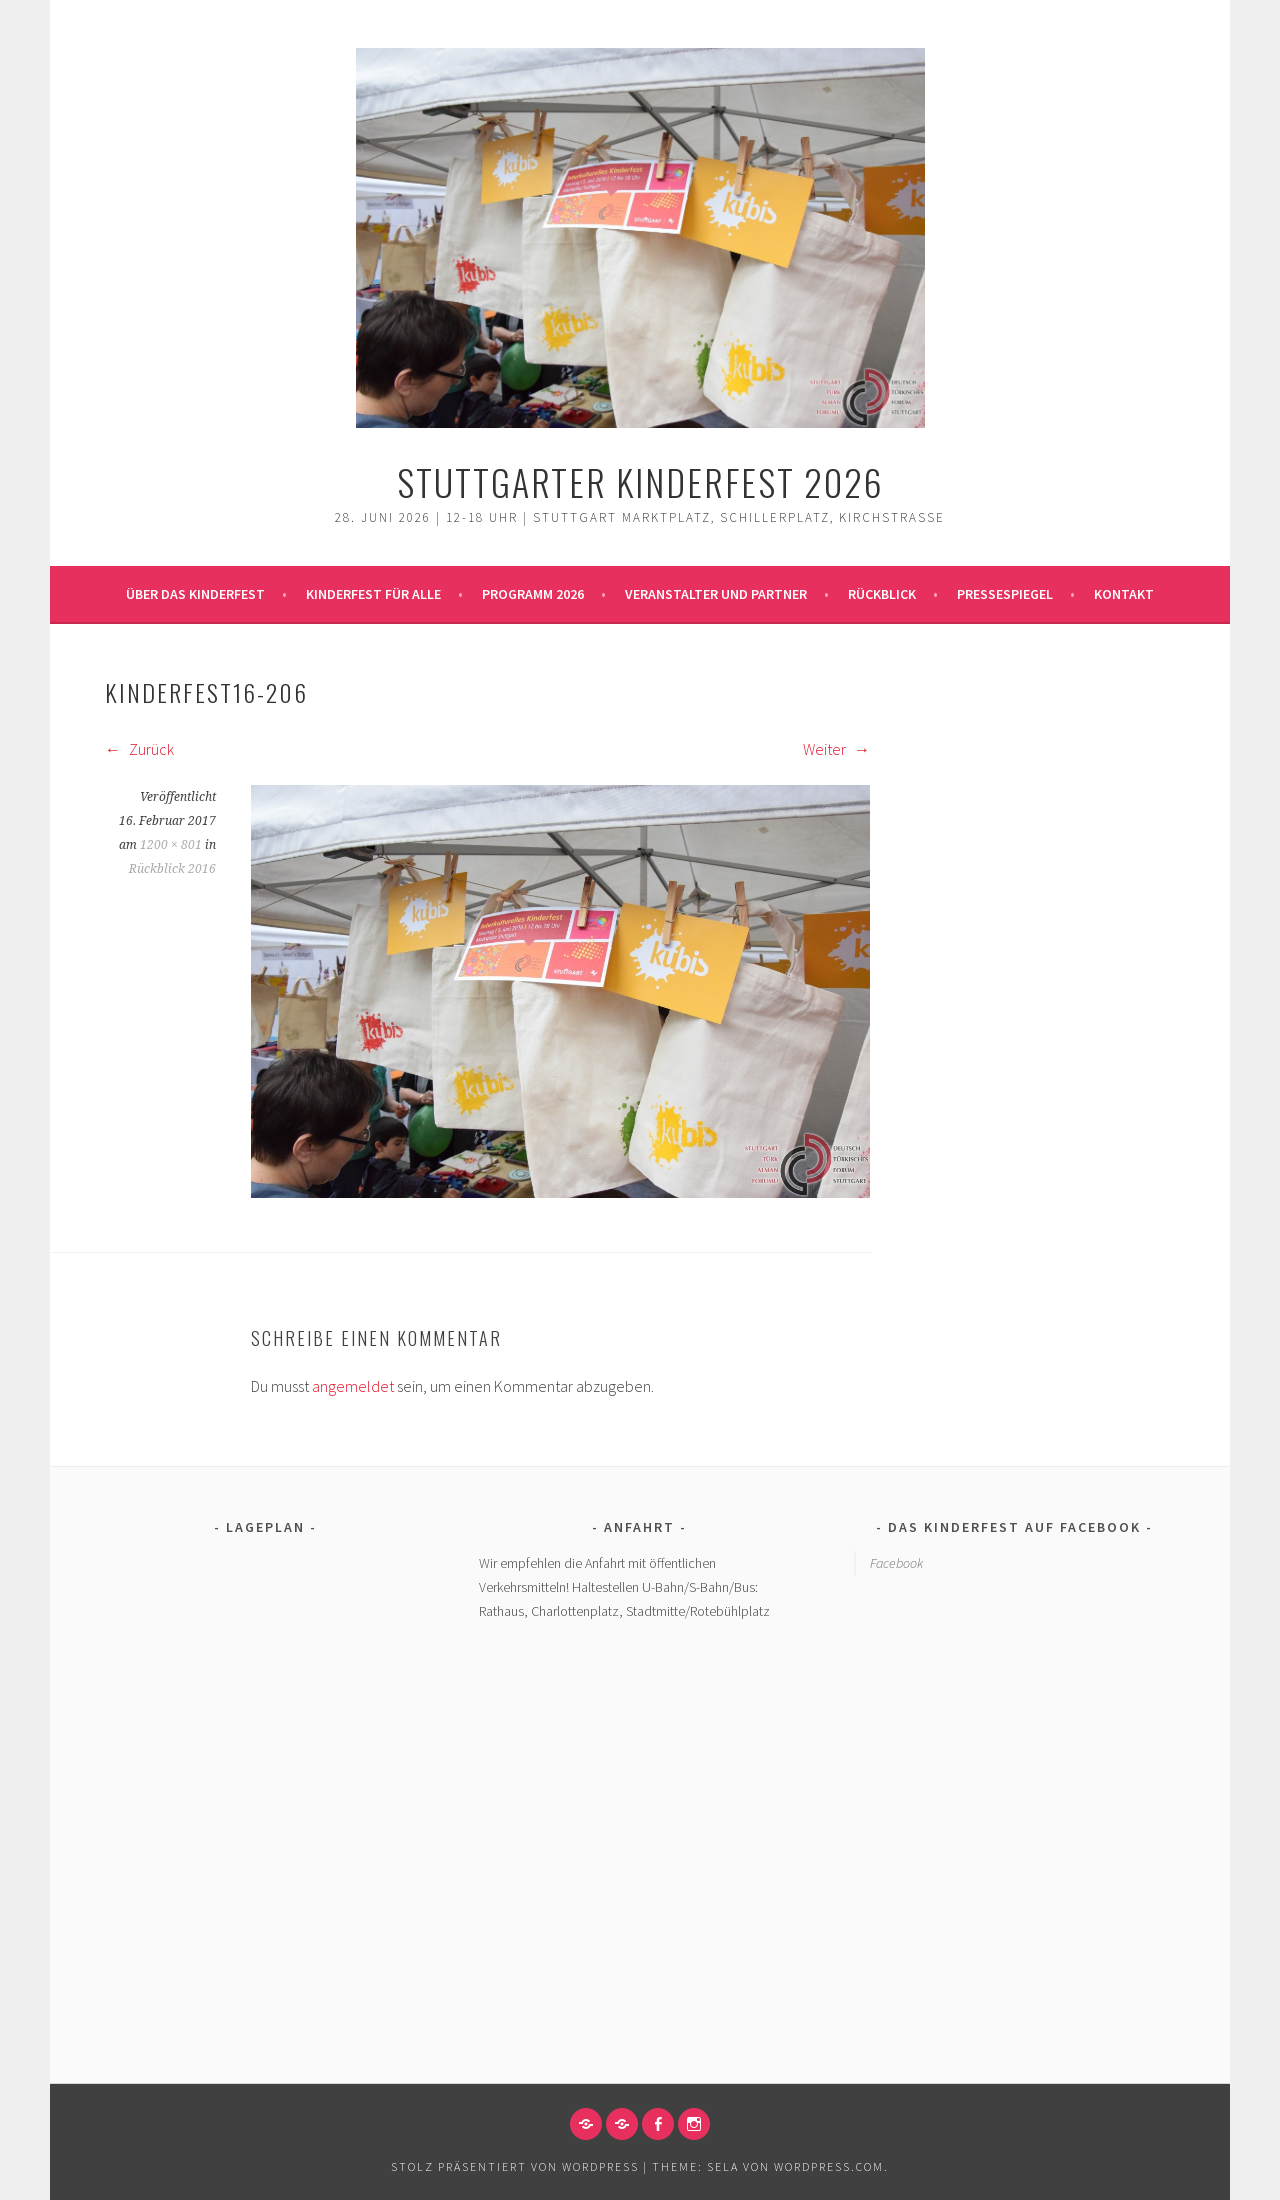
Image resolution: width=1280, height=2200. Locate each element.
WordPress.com (829, 2166)
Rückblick (882, 594)
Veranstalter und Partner (716, 594)
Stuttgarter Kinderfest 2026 (640, 481)
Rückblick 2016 (172, 869)
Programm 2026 (533, 594)
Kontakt (1124, 594)
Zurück (139, 749)
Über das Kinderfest (195, 594)
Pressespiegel (1005, 594)
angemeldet (353, 1386)
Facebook (896, 1563)
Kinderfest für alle (373, 594)
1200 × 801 (171, 845)
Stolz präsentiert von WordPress (515, 2166)
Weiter (836, 749)
